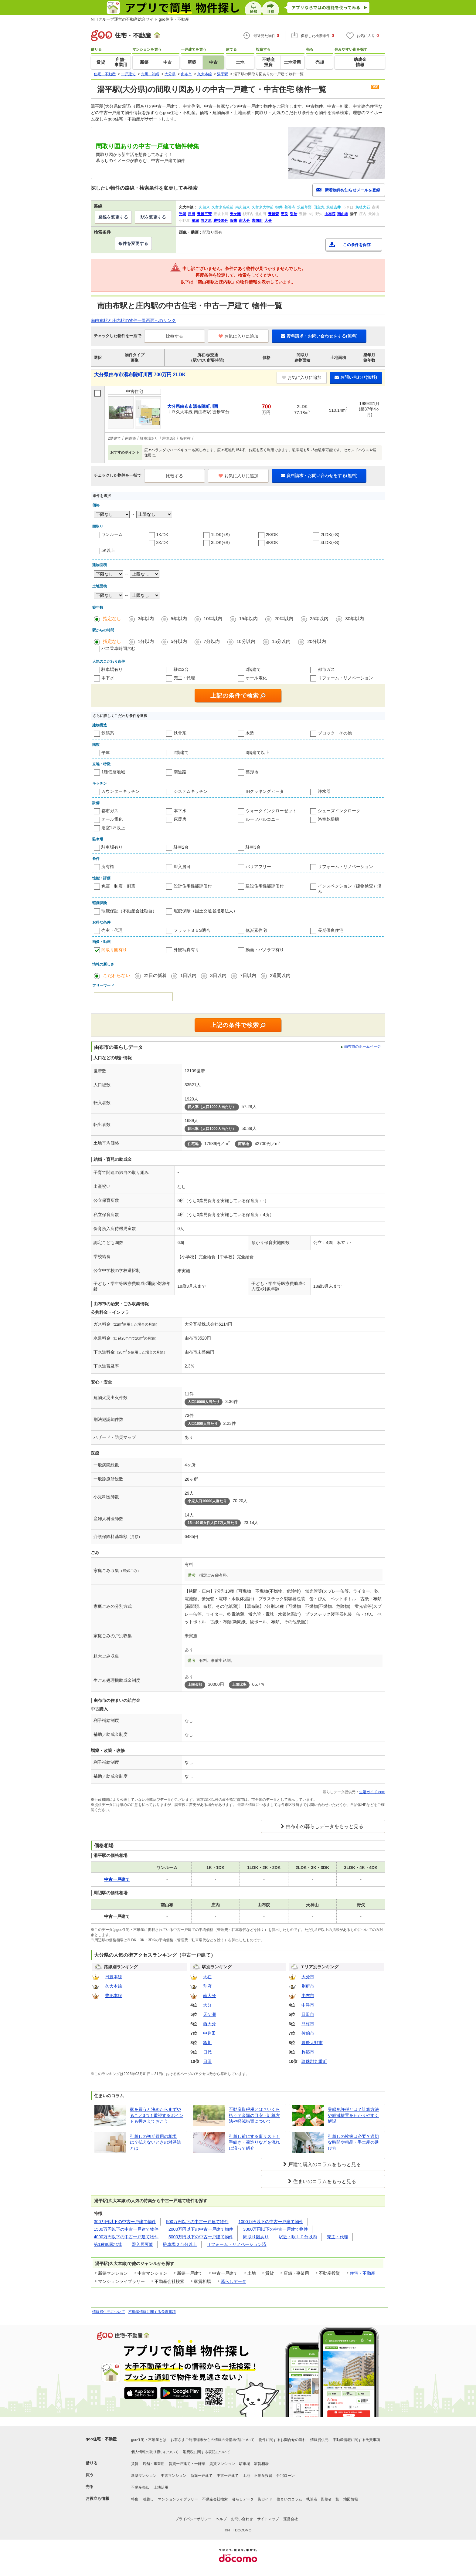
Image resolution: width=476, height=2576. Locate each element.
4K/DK (272, 542)
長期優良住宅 (330, 930)
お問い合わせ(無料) (356, 377)
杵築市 (307, 2052)
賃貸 (134, 2464)
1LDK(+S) (220, 534)
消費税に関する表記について (206, 2452)
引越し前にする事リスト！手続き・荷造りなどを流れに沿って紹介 (254, 2142)
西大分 (209, 2023)
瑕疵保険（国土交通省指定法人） (205, 910)
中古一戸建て (228, 2475)
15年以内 (248, 618)
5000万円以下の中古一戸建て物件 (200, 2236)
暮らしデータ (233, 2281)
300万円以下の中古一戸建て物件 (125, 2221)
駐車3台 (253, 847)
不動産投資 (263, 2475)
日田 (207, 2061)
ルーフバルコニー (263, 819)
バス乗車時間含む (118, 648)
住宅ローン (286, 2475)
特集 (134, 2499)
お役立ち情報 (97, 2498)
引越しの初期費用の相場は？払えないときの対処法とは (155, 2142)
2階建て (253, 669)
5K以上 (108, 550)
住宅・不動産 (362, 2273)
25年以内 (319, 618)
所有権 (107, 866)
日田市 (307, 2014)
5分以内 (179, 641)
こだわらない (116, 975)
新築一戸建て (201, 2475)
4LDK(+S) (330, 542)
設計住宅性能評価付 (193, 886)
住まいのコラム (289, 2499)
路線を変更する (113, 217)
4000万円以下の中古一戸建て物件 (126, 2236)
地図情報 (350, 2499)
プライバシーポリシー (193, 2519)
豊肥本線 (113, 1995)
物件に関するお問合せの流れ (282, 2440)
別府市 (307, 1986)
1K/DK (162, 534)
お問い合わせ (242, 2519)
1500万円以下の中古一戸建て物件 (126, 2229)
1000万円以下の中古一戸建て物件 (271, 2221)
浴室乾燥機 (328, 819)
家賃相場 (261, 2464)
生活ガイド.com (372, 1792)
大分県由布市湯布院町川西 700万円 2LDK (139, 374)
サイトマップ (268, 2519)
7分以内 (212, 641)
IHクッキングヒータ (265, 791)
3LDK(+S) (220, 542)
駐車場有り (112, 669)
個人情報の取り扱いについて (154, 2452)
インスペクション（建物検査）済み (350, 889)
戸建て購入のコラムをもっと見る (324, 2164)
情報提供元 (319, 2440)
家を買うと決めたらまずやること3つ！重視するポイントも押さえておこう (156, 2115)
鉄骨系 (180, 733)
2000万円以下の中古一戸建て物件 (200, 2229)
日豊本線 (113, 1976)
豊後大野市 (312, 2042)
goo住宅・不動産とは (148, 2440)
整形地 (252, 771)
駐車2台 (181, 669)
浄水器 (324, 791)
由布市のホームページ (362, 1046)
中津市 (307, 2005)
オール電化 (256, 677)
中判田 (209, 2033)
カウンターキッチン (120, 791)
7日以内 (248, 975)
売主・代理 (184, 677)
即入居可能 (142, 2244)
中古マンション (173, 2475)
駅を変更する (153, 217)
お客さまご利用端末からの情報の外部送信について (212, 2440)
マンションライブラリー (178, 2499)
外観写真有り (186, 949)
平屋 (105, 752)
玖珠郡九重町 (314, 2061)
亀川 (207, 2042)
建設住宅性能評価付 (265, 886)
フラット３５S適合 (192, 930)
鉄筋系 (107, 733)
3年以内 (146, 618)
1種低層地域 (113, 771)
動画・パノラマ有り (265, 949)
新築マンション (144, 2475)
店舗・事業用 (154, 2464)
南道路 (180, 771)
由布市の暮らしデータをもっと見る (324, 1826)
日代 (207, 2052)
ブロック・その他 (335, 733)
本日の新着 (155, 975)
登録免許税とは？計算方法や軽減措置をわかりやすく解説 (353, 2115)
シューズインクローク (339, 810)
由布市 (307, 1995)
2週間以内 (280, 975)
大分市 (307, 1976)
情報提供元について (108, 2312)
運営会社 (290, 2519)
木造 (250, 733)
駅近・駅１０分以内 (298, 2236)
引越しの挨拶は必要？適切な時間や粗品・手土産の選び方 (353, 2142)
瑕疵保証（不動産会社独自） (129, 910)
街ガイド (265, 2499)
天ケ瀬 (209, 2014)
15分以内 (281, 641)
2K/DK (272, 534)
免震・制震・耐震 (118, 886)
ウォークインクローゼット (271, 810)
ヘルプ (221, 2519)
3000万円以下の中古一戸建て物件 (275, 2229)
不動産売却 (140, 2487)
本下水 (107, 677)
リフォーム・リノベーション (345, 677)
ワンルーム (112, 534)
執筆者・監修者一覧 (322, 2499)
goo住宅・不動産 (101, 2439)
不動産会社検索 (215, 2499)
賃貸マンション (222, 2464)
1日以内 (188, 975)
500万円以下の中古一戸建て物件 (197, 2221)
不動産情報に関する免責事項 (152, 2312)
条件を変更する (133, 243)
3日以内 (218, 975)
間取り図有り (114, 949)
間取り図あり (256, 2236)
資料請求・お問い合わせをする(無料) (319, 336)
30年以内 (354, 618)
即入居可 (182, 866)
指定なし (112, 618)
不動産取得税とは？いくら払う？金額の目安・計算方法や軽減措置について (254, 2115)
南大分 (209, 1995)
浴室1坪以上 (113, 827)
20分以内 (316, 641)
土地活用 (161, 2487)
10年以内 (213, 618)
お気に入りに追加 (238, 336)
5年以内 (179, 618)
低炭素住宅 (256, 930)
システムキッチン (191, 791)
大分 (207, 2005)
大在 (207, 1976)
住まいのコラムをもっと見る (324, 2181)
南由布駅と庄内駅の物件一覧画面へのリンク (133, 320)
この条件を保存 (357, 244)
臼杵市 (307, 2023)
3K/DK (162, 542)
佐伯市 (307, 2033)
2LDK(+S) (330, 534)
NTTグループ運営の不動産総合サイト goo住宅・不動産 (140, 19)
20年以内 (283, 618)
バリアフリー (258, 866)
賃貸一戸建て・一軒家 (187, 2464)
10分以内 (245, 641)
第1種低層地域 (108, 2244)
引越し (148, 2499)
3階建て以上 (257, 752)
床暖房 (180, 819)
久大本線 (113, 1986)
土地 (246, 2475)
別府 (207, 1986)
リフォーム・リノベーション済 (236, 2244)
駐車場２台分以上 (180, 2244)
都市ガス (326, 669)
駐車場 (244, 2464)
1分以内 (146, 641)
